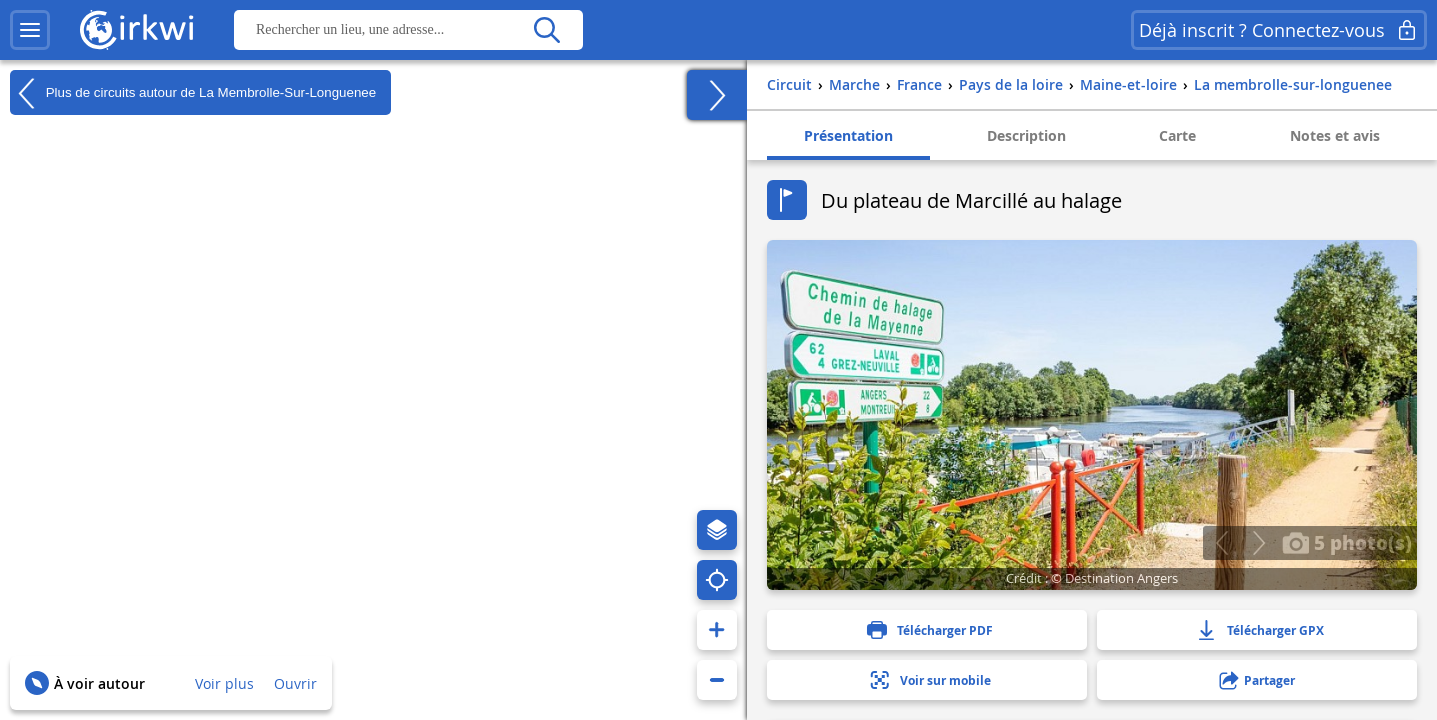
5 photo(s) (1347, 542)
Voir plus (224, 683)
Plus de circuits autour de (193, 93)
